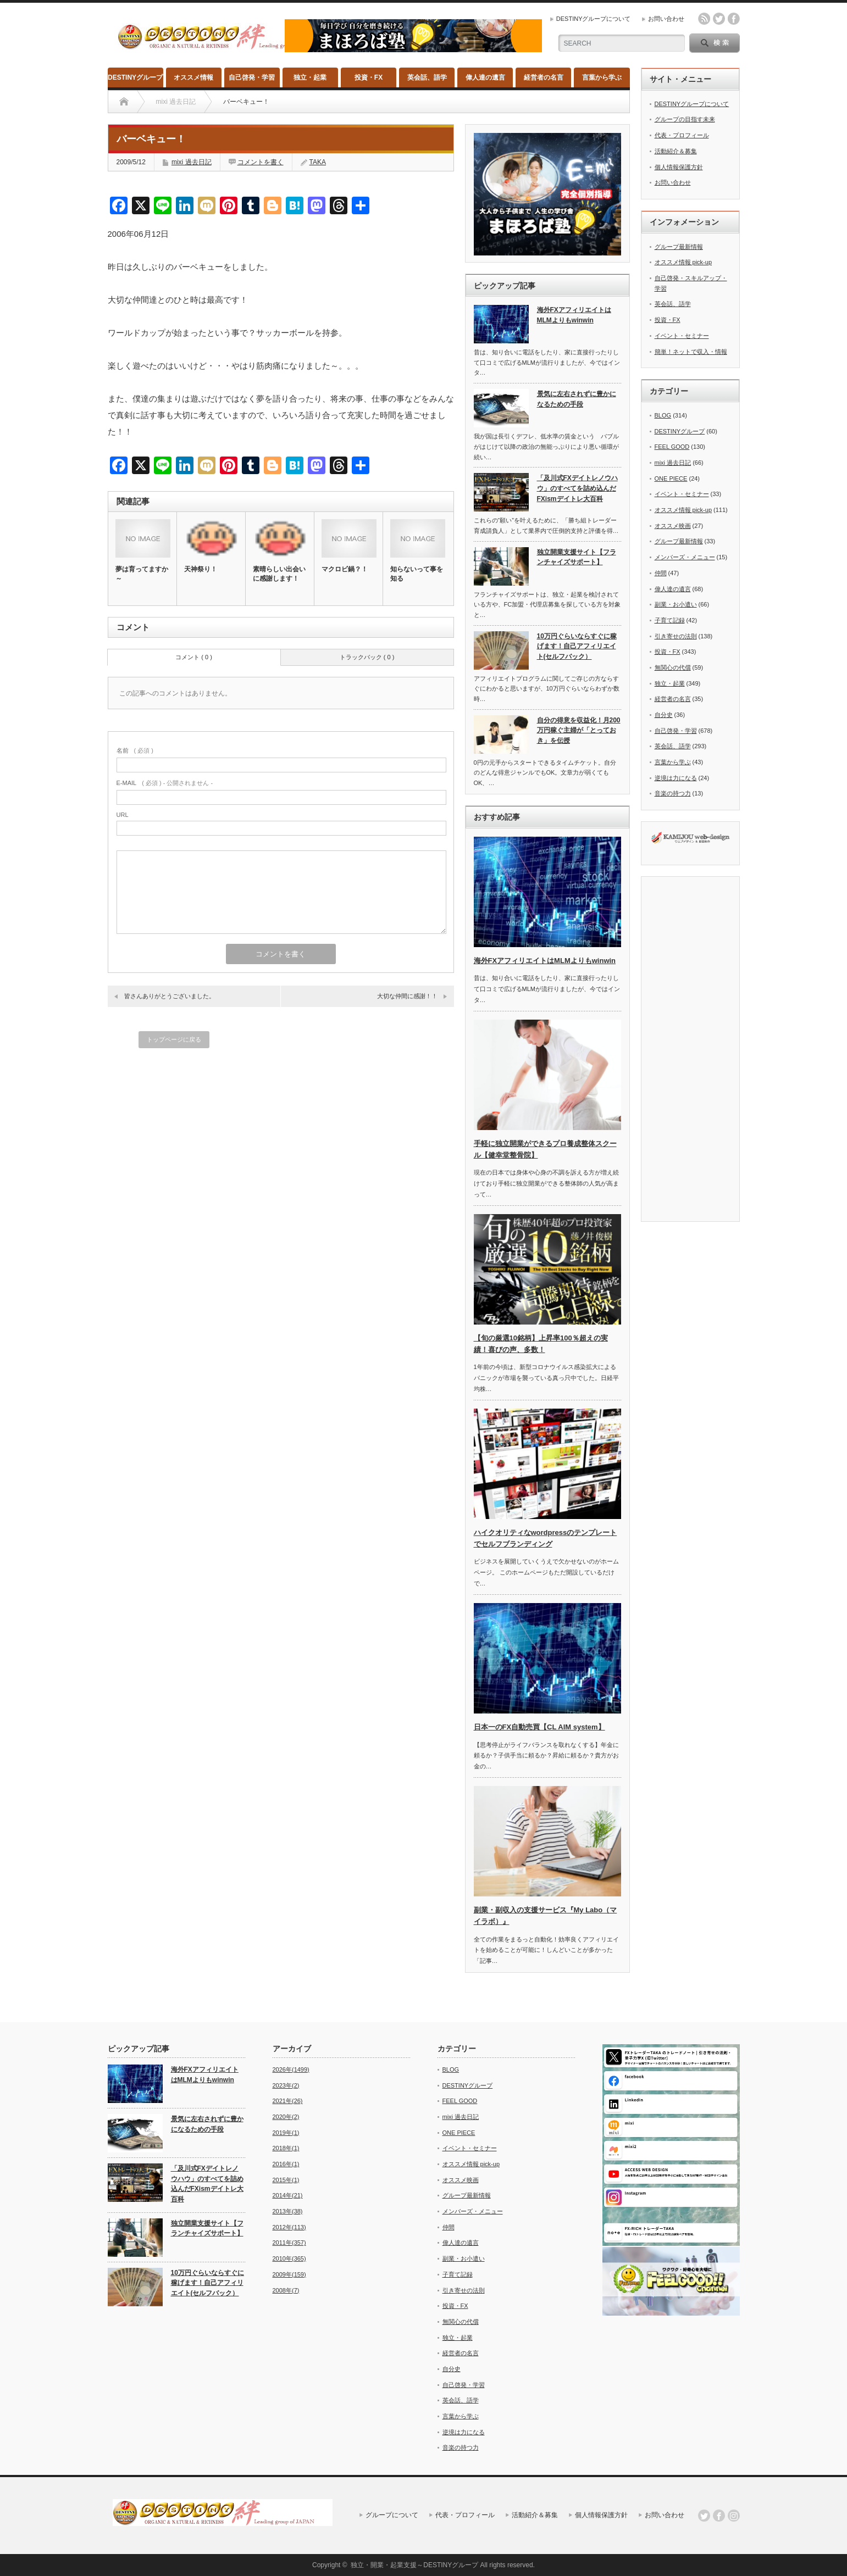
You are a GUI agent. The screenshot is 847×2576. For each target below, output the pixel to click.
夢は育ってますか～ (141, 573)
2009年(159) (289, 2274)
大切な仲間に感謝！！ (407, 996)
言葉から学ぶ (602, 77)
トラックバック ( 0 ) (367, 657)
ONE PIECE (671, 478)
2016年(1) (286, 2164)
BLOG (663, 415)
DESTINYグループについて (593, 18)
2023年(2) (286, 2085)
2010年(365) (289, 2258)
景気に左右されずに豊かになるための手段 (576, 399)
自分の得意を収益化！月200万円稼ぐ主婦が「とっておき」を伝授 (579, 730)
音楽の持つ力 (673, 793)
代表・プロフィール (682, 135)
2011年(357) (289, 2242)
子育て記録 (670, 620)
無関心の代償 (673, 667)
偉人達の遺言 (485, 77)
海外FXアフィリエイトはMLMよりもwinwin (574, 315)
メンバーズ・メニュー (685, 557)
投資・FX (369, 77)
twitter (719, 19)
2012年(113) (289, 2227)
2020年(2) (286, 2116)
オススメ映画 (673, 525)
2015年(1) (286, 2180)
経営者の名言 (543, 77)
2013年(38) (288, 2211)
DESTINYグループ (135, 77)
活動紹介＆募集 (676, 151)
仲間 (661, 573)
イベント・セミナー (682, 335)
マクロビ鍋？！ (345, 569)
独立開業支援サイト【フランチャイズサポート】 (576, 557)
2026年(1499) (291, 2069)
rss (704, 19)
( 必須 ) (135, 750)
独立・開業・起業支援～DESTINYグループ (414, 2565)
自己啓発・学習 (252, 77)
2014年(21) (288, 2195)
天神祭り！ (200, 569)
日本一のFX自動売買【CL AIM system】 (539, 1727)
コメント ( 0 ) (193, 657)
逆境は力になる (676, 778)
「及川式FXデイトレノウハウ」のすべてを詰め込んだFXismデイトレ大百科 (577, 488)
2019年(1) (286, 2132)
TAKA (317, 162)
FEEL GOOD (672, 446)
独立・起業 (310, 77)
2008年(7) (286, 2290)
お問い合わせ (666, 18)
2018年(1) (286, 2148)
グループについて (392, 2515)
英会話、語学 (427, 77)
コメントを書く (260, 162)
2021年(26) (288, 2100)
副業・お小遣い (676, 604)
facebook (734, 19)
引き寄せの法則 (676, 636)
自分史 (664, 714)
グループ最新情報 (679, 246)
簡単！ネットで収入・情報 (691, 351)
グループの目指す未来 (685, 119)
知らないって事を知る (416, 573)
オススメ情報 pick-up (683, 262)
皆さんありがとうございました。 (169, 996)
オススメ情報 (193, 77)
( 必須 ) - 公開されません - (165, 783)
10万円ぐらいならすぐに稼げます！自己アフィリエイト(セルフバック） (577, 646)
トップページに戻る (174, 1039)
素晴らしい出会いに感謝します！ (279, 573)
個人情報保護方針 (679, 167)
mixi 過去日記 (191, 162)
